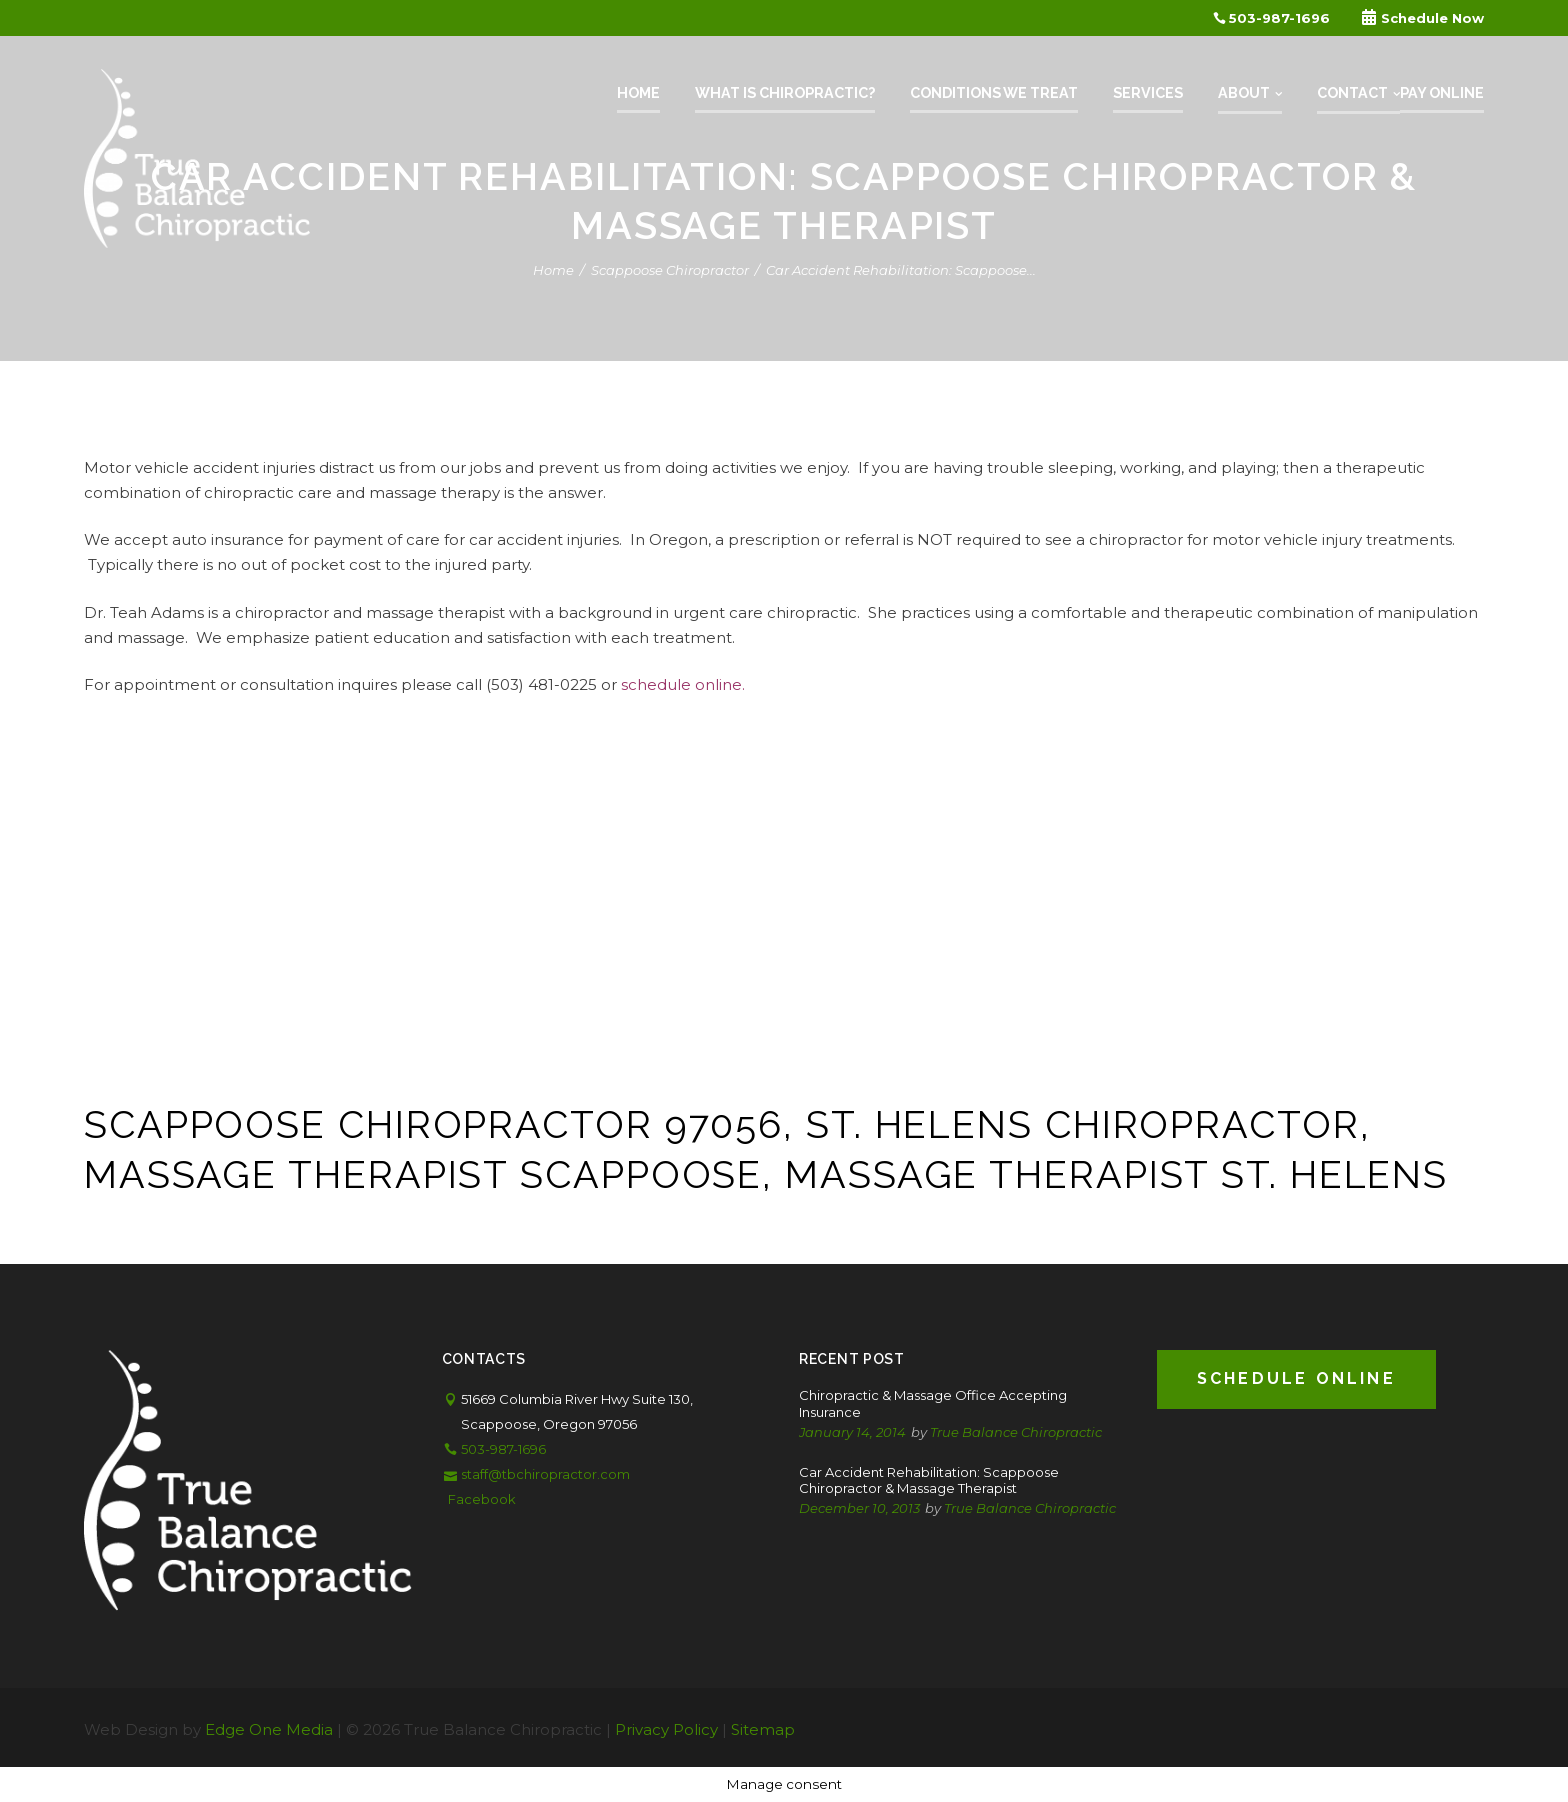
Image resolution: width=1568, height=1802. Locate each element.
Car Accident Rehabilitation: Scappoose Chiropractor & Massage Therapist (929, 1480)
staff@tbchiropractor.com (545, 1474)
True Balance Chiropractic (1016, 1432)
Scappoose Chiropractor (670, 271)
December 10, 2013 (859, 1508)
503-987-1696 (1270, 18)
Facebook (482, 1499)
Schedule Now (1423, 18)
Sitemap (763, 1729)
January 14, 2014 (852, 1432)
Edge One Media (269, 1729)
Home (553, 271)
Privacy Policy (666, 1729)
